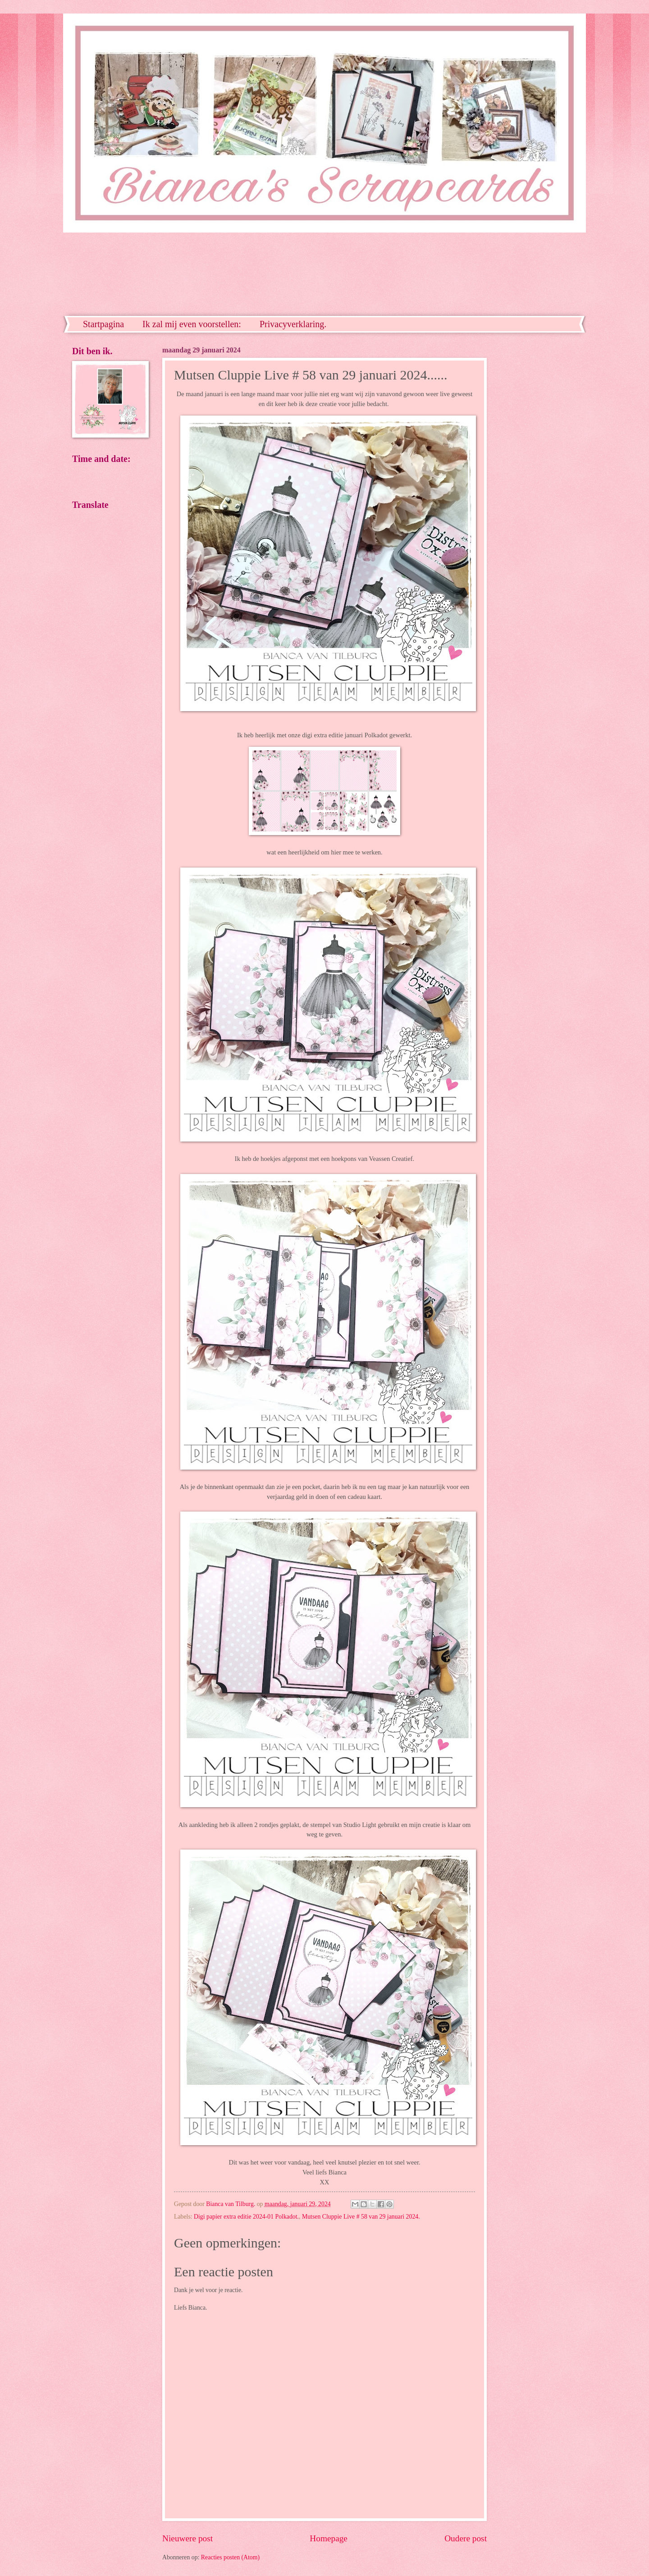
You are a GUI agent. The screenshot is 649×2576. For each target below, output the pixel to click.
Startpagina (103, 324)
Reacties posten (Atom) (230, 2557)
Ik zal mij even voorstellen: (191, 324)
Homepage (328, 2538)
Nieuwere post (187, 2538)
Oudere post (465, 2538)
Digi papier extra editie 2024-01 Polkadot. (246, 2216)
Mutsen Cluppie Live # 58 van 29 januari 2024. (361, 2216)
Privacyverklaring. (293, 324)
